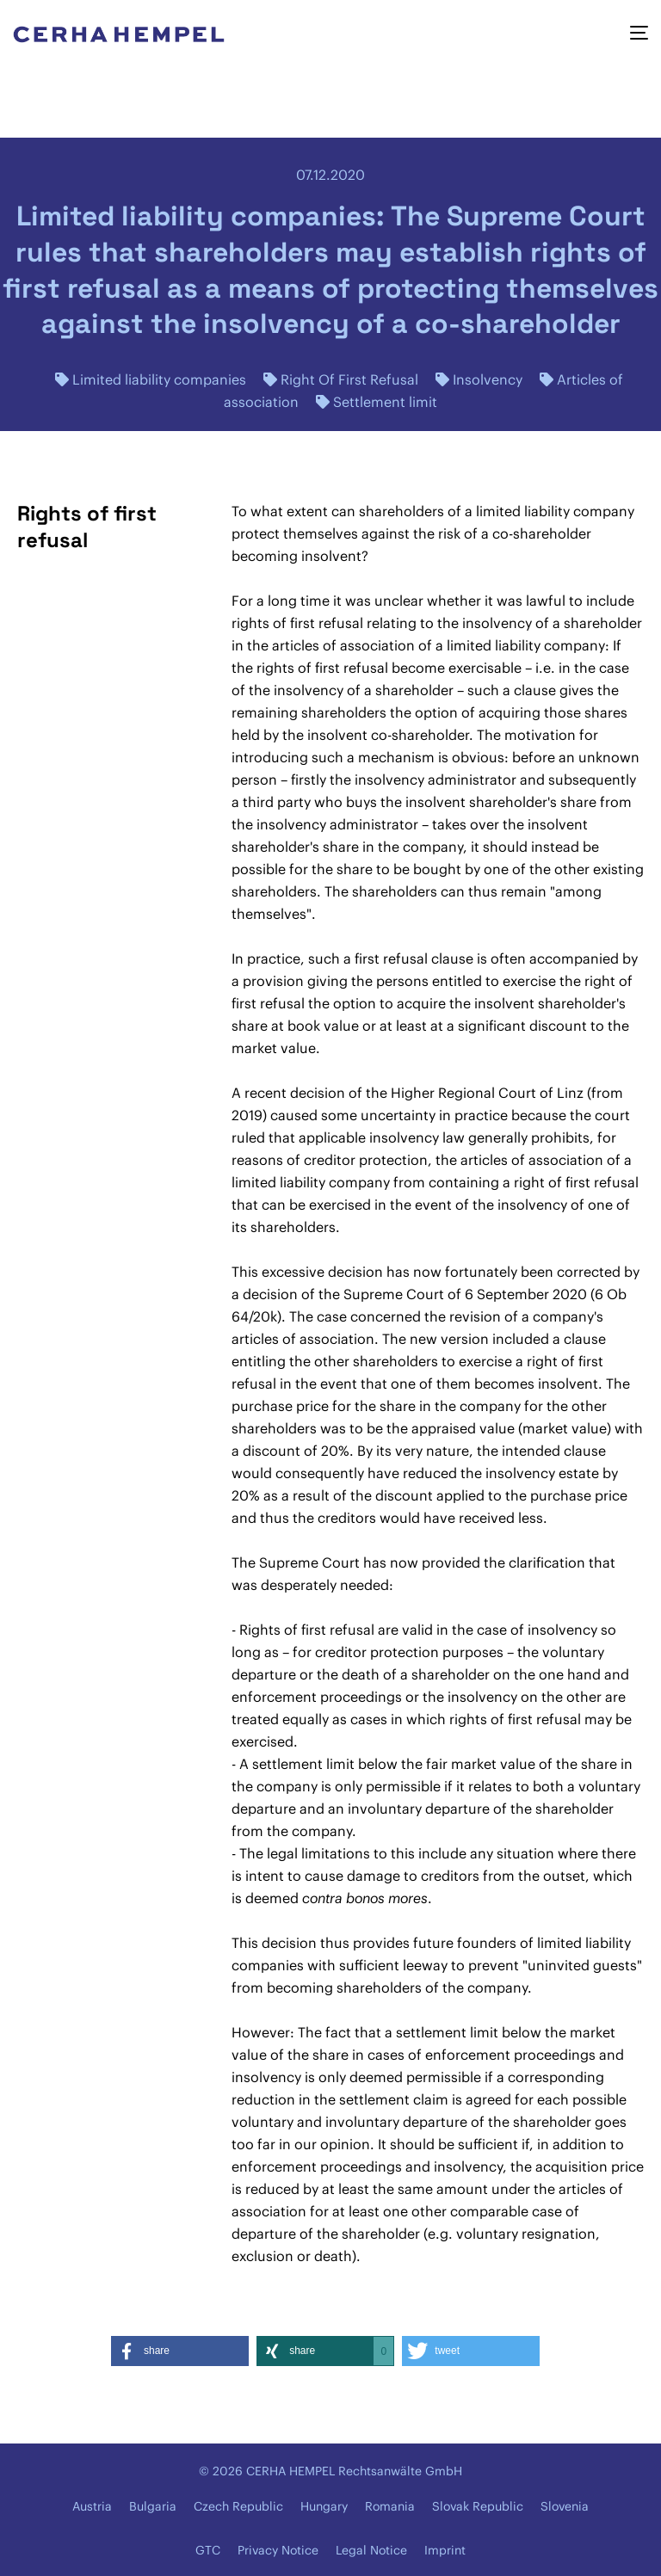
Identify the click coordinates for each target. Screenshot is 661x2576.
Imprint (445, 2550)
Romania (390, 2506)
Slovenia (565, 2506)
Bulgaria (152, 2506)
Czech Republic (238, 2506)
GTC (207, 2550)
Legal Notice (371, 2550)
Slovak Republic (477, 2506)
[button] (180, 2351)
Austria (92, 2506)
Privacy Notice (278, 2550)
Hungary (324, 2506)
